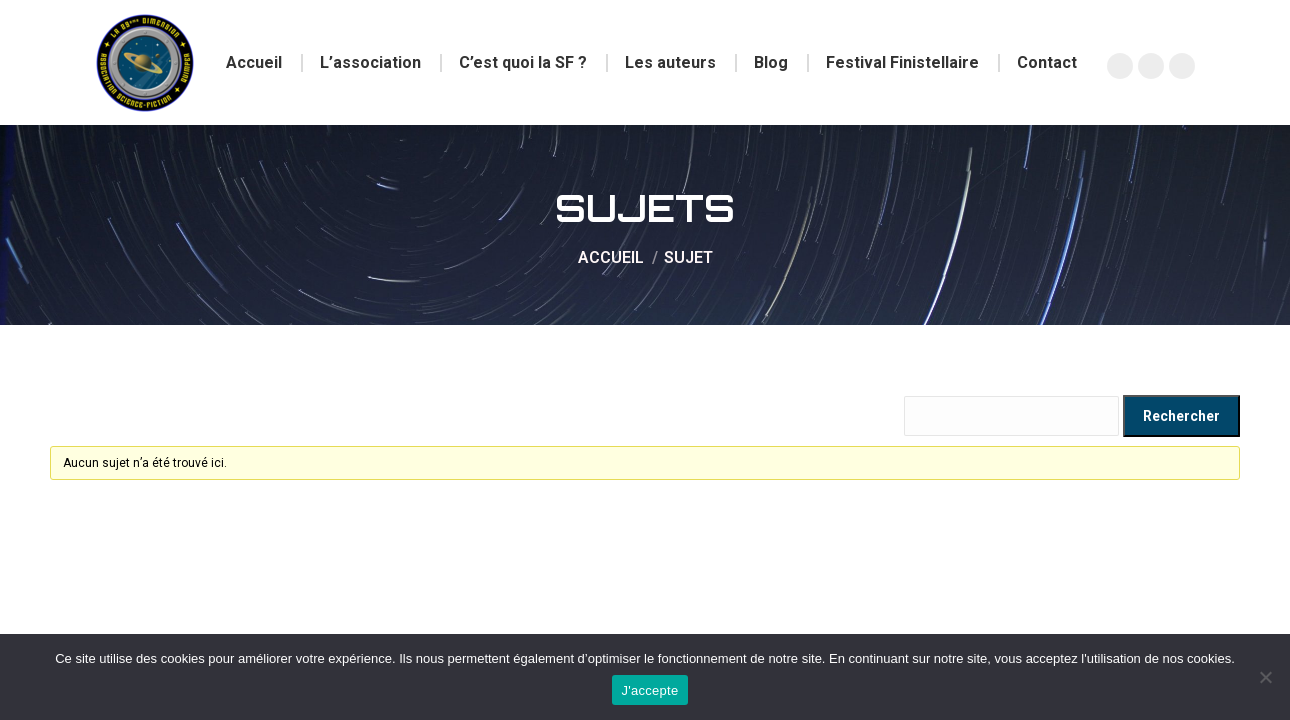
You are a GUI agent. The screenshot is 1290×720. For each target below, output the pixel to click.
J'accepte (650, 690)
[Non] (1265, 677)
